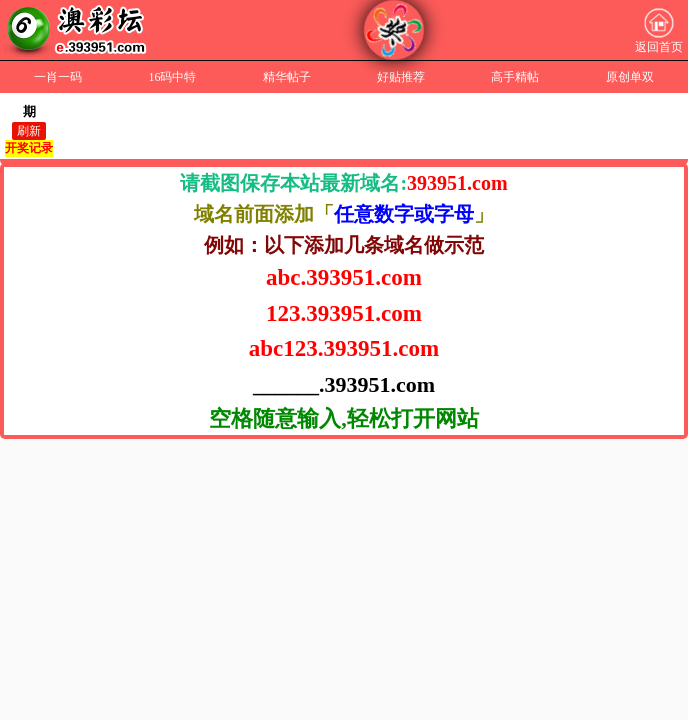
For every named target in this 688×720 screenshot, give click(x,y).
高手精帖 (515, 77)
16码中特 (172, 77)
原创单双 (630, 77)
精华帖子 (287, 77)
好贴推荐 (401, 77)
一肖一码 (58, 77)
